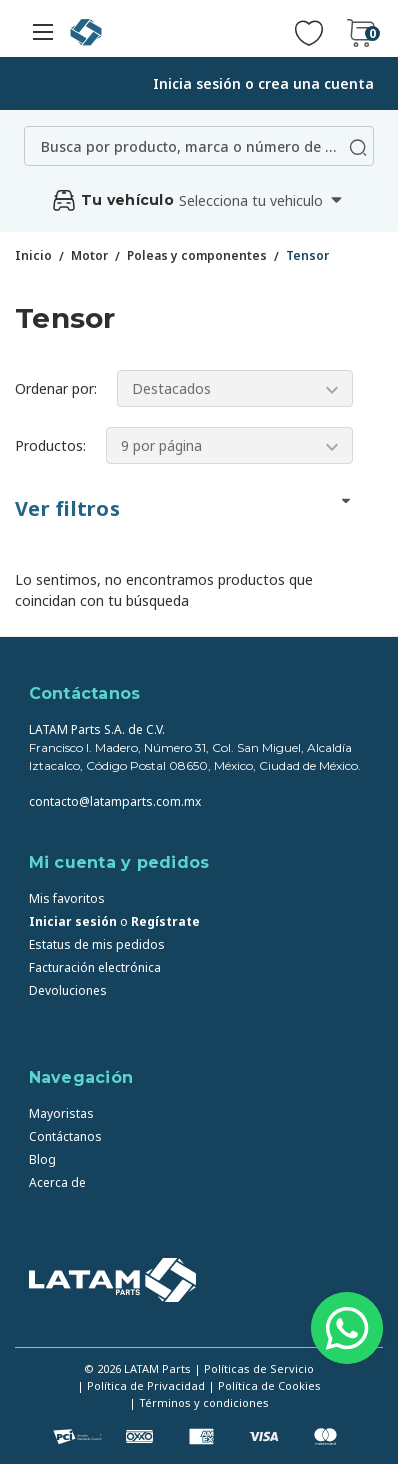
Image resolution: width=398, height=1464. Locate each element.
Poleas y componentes (197, 255)
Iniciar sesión (73, 921)
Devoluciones (68, 990)
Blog (42, 1159)
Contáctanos (65, 1136)
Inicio (33, 255)
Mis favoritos (67, 898)
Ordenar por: (56, 388)
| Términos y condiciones (199, 1402)
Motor (89, 255)
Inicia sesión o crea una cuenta (263, 83)
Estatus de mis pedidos (97, 944)
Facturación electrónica (95, 967)
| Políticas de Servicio (254, 1368)
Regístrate (165, 921)
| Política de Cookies (264, 1385)
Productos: (50, 445)
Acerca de (57, 1182)
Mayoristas (61, 1113)
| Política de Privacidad (141, 1385)
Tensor (307, 255)
